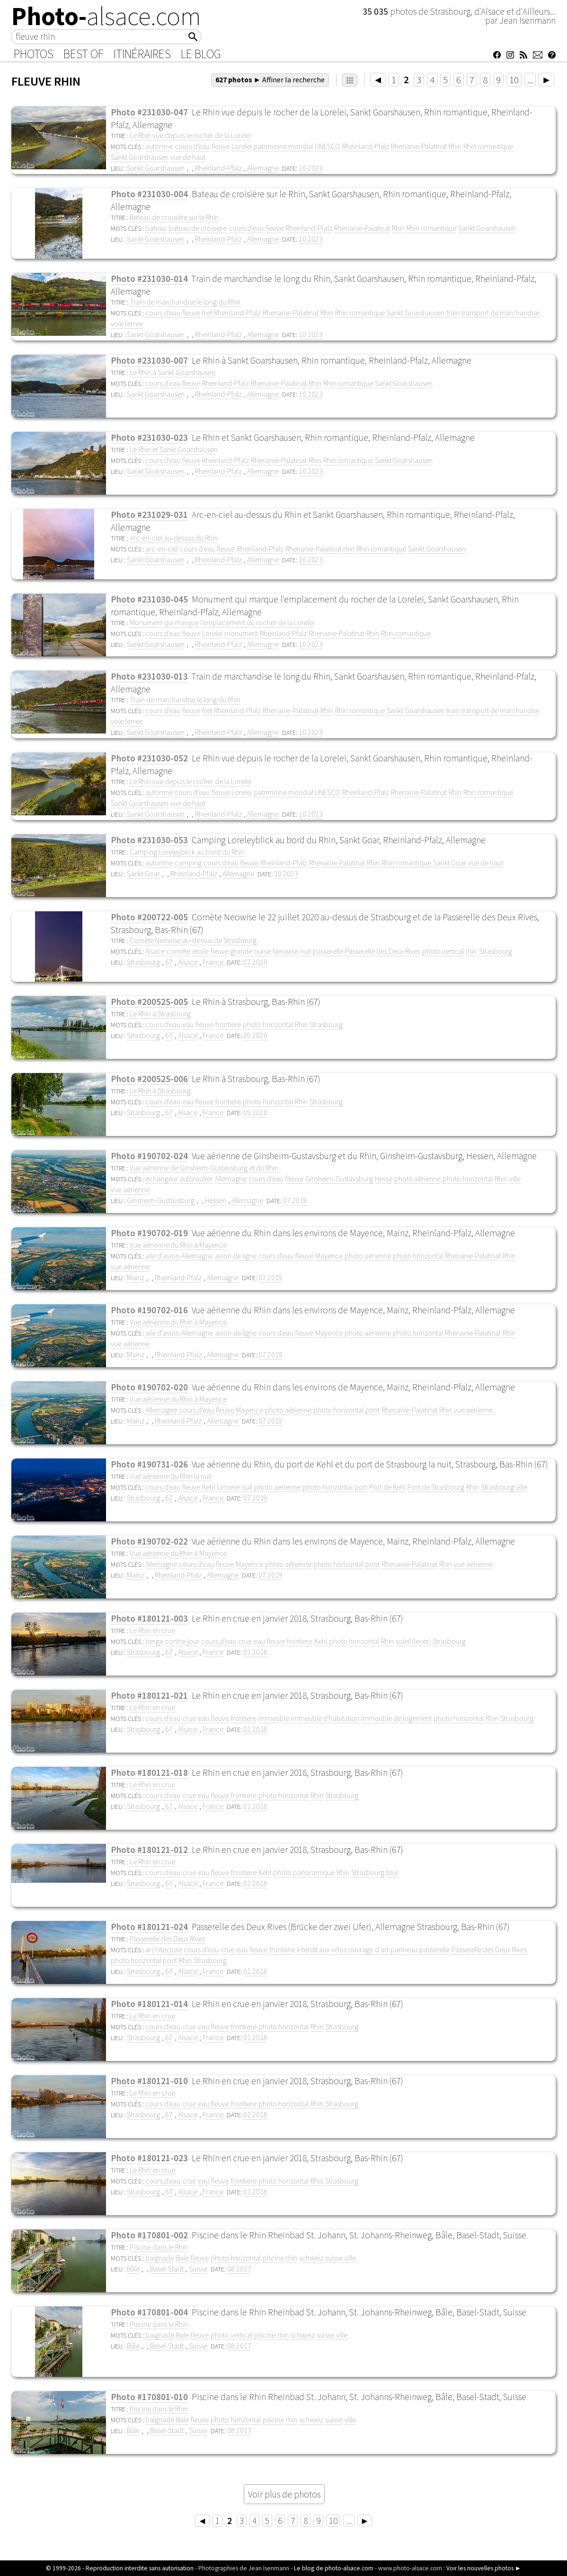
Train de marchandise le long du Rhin (185, 301)
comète (178, 951)
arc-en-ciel (161, 548)
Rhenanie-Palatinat (419, 146)
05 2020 (255, 1035)
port (360, 1487)
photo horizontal (268, 1024)
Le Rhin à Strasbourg (160, 1013)
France (213, 962)
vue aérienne (130, 1189)
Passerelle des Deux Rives (382, 951)
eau (188, 1024)
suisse (334, 2257)
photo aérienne (417, 1178)
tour (392, 1872)
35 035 (376, 11)
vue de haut (187, 157)
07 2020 (255, 962)
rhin (348, 548)
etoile (200, 951)
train (453, 312)
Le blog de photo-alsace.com (333, 2568)
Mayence (329, 1255)
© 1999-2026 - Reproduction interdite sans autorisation (120, 2568)
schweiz (311, 2257)
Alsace (155, 951)
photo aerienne (277, 1487)
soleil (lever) (413, 1641)
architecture (163, 1949)
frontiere (228, 1024)
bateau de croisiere (197, 228)
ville (515, 1178)
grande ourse (250, 951)
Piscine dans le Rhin (159, 2247)
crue (245, 1641)
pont (372, 1410)
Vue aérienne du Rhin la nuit (171, 1476)
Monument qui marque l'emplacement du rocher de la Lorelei (222, 622)
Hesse (383, 1178)
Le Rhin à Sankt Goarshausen (172, 372)
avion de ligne (236, 1255)
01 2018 (255, 1652)
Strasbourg (495, 951)
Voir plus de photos (284, 2494)
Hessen (215, 1200)
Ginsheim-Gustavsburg (339, 1178)
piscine (273, 2257)
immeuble (273, 1718)
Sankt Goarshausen (139, 157)
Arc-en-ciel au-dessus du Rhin (174, 537)
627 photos (270, 79)
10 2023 (311, 168)
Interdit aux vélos (321, 1949)
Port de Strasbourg (436, 1487)
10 (514, 79)
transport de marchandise (500, 312)
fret (207, 312)
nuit (305, 951)
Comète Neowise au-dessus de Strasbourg (193, 940)
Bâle (133, 2268)
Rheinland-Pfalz (365, 146)
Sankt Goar (449, 862)
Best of (83, 53)
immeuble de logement (396, 1718)
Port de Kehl (387, 1487)
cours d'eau (192, 146)
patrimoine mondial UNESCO (297, 146)
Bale (182, 2257)
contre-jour (182, 1641)
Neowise (285, 951)
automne (159, 146)
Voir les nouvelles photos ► (483, 2568)
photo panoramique (304, 1872)
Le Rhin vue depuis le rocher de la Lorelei (190, 135)
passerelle (328, 951)
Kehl (208, 1487)
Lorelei (241, 146)
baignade (159, 2257)
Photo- (106, 16)
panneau (403, 1949)
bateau (156, 228)
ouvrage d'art (368, 1949)
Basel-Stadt (167, 2268)
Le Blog (201, 53)
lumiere (228, 1487)
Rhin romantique (488, 146)
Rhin (455, 146)
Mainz (135, 1277)
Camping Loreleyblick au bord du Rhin (187, 851)
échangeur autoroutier (179, 1178)
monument (241, 633)
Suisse (198, 2268)
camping (188, 862)
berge (154, 1641)
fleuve (221, 146)
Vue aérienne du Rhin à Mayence (178, 1244)
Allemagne (263, 168)
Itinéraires (142, 53)
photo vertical (443, 951)
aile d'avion (162, 1255)
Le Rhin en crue (152, 1630)
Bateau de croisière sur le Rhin (174, 217)
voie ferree (127, 323)
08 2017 (239, 2268)
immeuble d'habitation (325, 1718)
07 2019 (295, 1200)
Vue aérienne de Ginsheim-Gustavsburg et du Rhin (204, 1167)
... (530, 79)
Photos (33, 53)
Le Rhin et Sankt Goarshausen (173, 449)
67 (169, 962)
